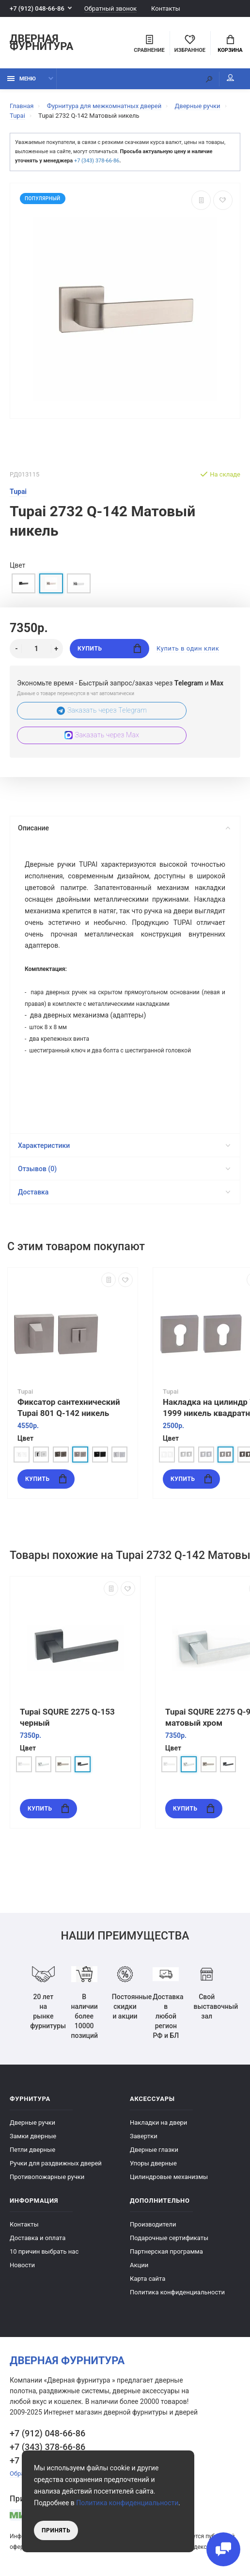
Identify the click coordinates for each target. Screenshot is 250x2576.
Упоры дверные (153, 2163)
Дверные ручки (32, 2122)
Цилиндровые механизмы (169, 2176)
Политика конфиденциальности (177, 2292)
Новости (22, 2265)
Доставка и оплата (37, 2238)
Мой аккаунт (230, 77)
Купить (109, 648)
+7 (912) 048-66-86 (37, 8)
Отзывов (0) (124, 1169)
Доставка (124, 1192)
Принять (56, 2530)
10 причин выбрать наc (44, 2251)
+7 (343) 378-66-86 (96, 161)
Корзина (230, 44)
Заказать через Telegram (102, 710)
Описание (124, 828)
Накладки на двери (158, 2122)
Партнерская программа (166, 2251)
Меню (21, 79)
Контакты (165, 8)
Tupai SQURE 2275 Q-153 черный (67, 1717)
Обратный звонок (110, 8)
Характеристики (124, 1145)
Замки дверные (33, 2136)
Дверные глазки (154, 2149)
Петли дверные (32, 2149)
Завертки (143, 2136)
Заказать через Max (101, 735)
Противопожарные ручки (47, 2176)
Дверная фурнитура (41, 43)
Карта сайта (147, 2278)
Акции (139, 2265)
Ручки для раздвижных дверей (56, 2163)
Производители (153, 2224)
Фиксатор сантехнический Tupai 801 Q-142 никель (68, 1407)
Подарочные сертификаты (169, 2238)
